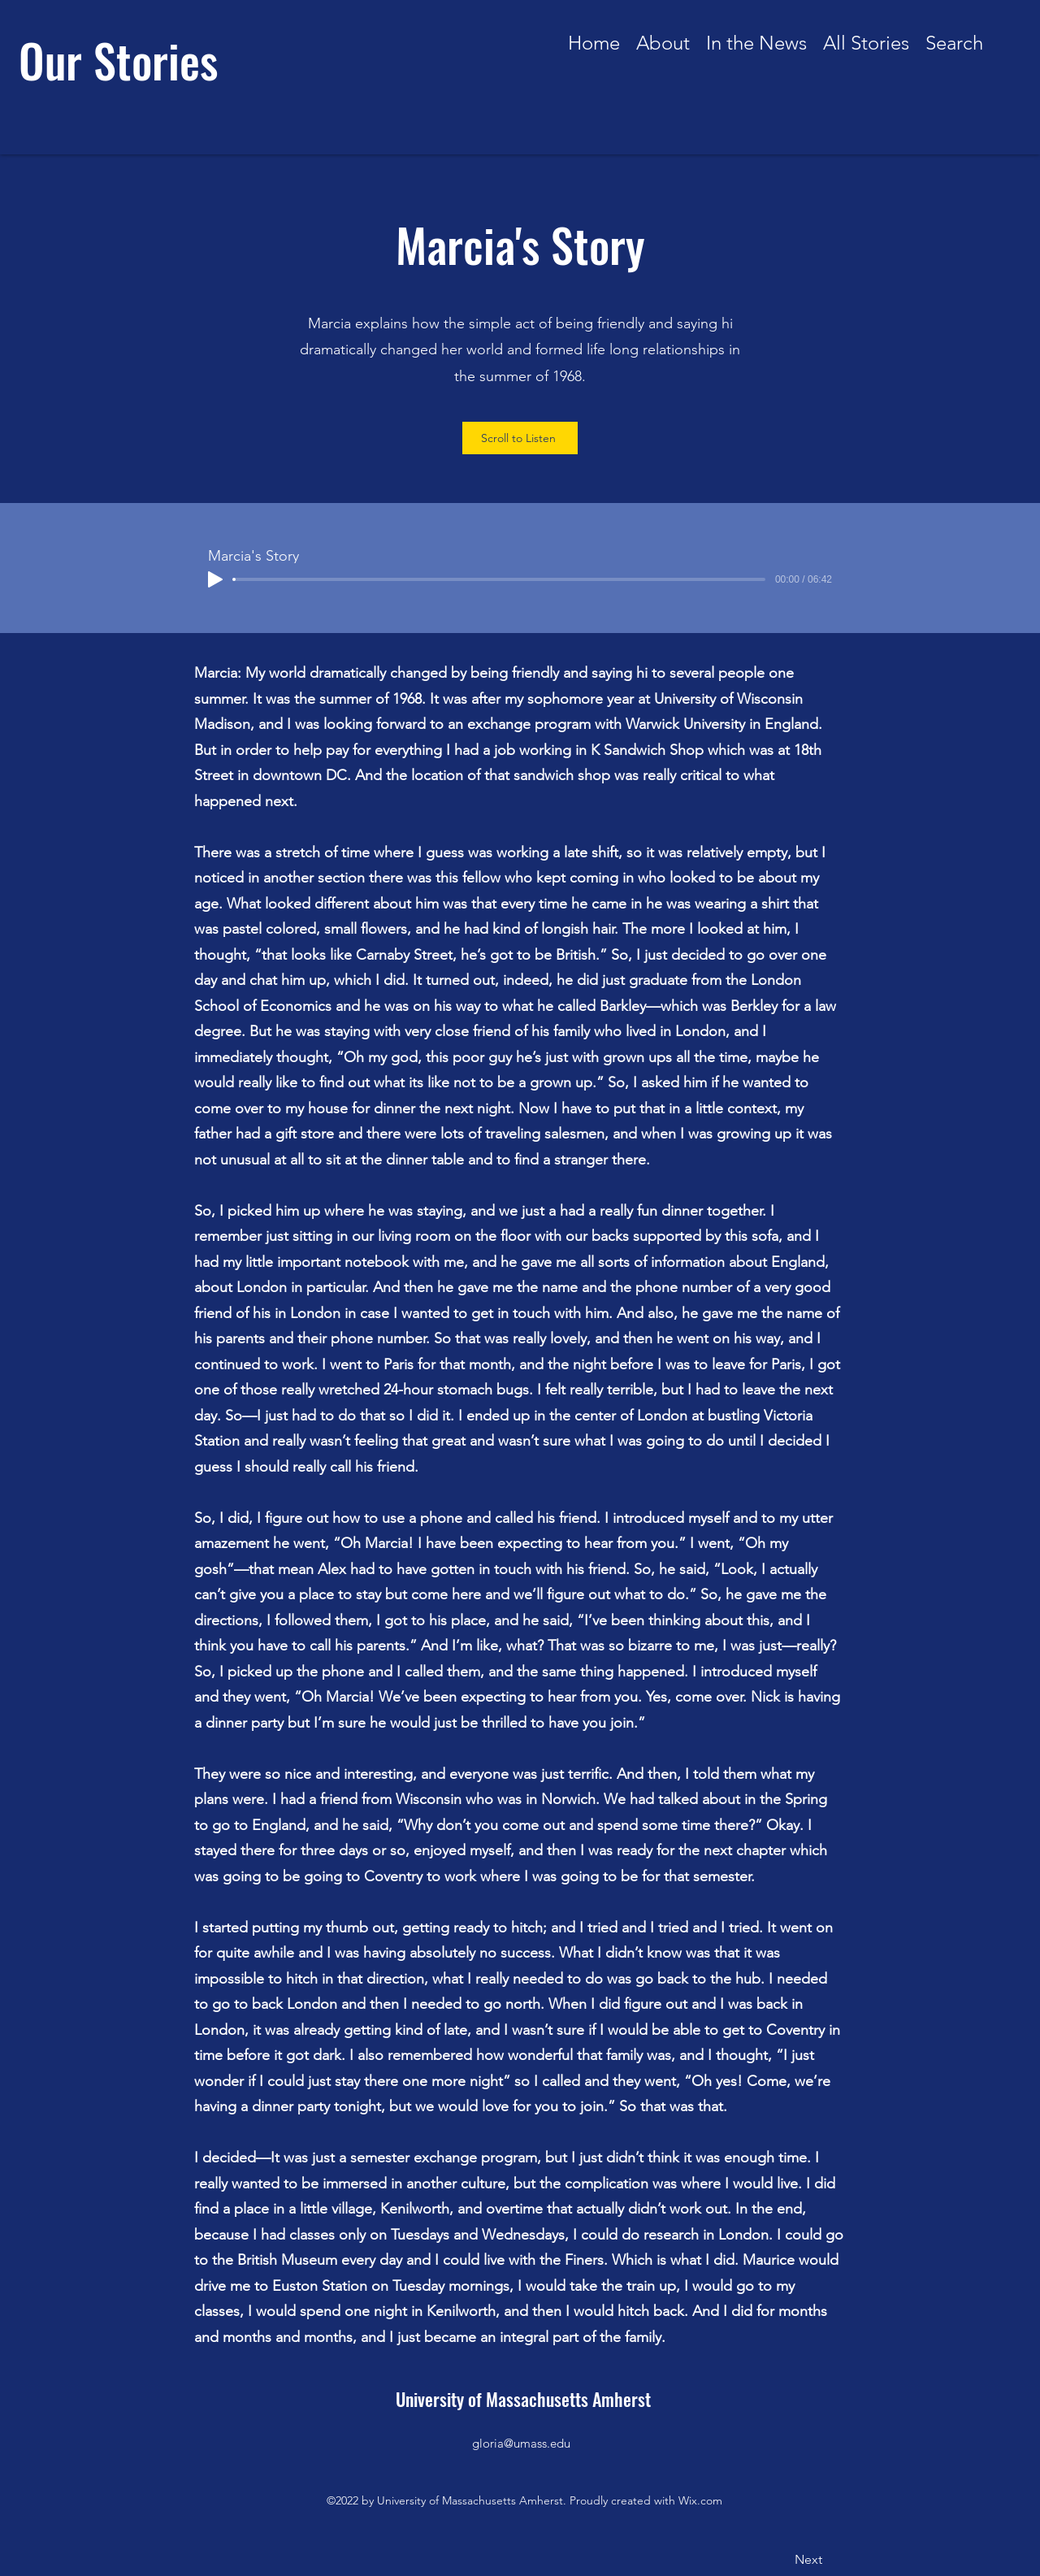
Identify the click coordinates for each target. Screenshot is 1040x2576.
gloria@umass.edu (521, 2443)
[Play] (215, 579)
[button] (866, 38)
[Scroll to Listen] (520, 438)
